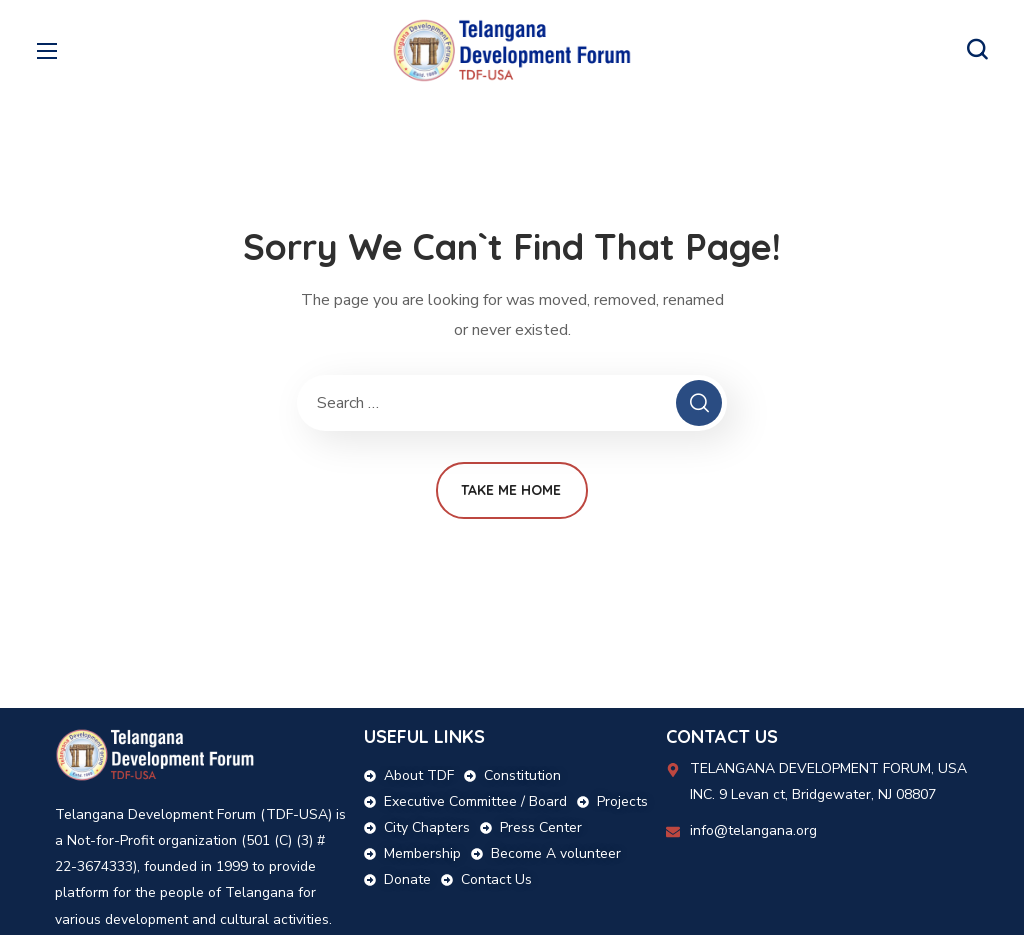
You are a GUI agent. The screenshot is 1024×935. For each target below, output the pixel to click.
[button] (977, 50)
